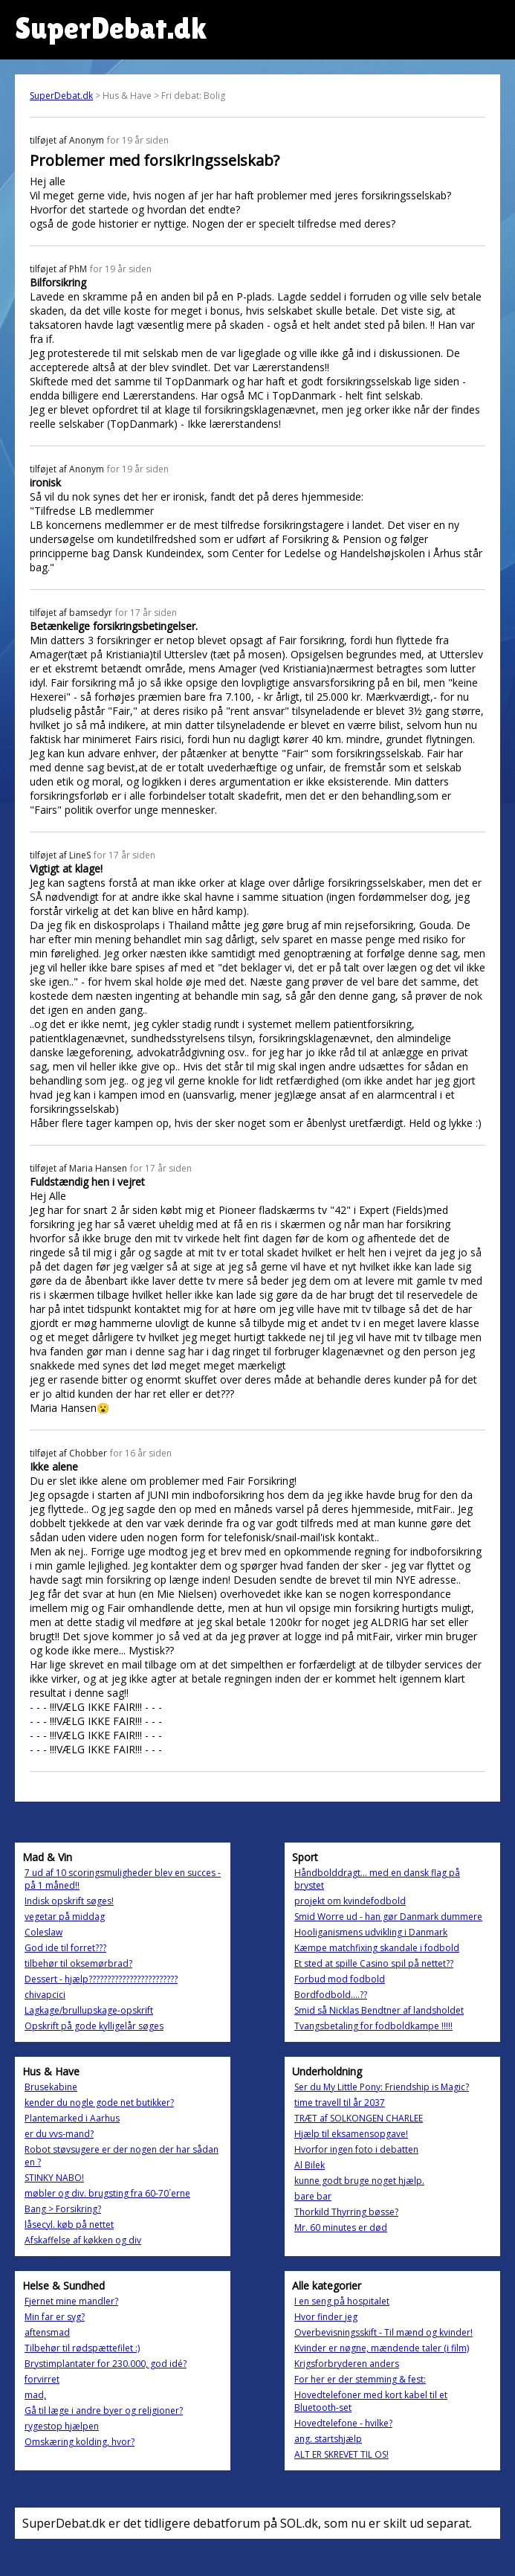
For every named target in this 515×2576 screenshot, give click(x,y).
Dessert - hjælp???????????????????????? (101, 1979)
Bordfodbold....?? (330, 1994)
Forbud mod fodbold (339, 1979)
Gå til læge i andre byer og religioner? (104, 2410)
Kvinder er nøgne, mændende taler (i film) (381, 2348)
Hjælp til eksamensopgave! (351, 2133)
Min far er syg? (55, 2316)
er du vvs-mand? (59, 2133)
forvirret (42, 2379)
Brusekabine (51, 2087)
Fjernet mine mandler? (71, 2301)
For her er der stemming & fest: (360, 2379)
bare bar (312, 2196)
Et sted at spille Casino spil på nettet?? (373, 1963)
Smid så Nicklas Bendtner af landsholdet (379, 2010)
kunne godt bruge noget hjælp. (359, 2180)
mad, (35, 2395)
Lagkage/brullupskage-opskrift (89, 2010)
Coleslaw (43, 1932)
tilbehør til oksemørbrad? (78, 1963)
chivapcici (45, 1994)
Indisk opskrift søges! (69, 1901)
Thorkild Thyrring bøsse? (346, 2212)
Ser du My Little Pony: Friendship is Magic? (381, 2087)
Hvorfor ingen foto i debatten (356, 2149)
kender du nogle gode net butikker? (99, 2102)
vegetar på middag (65, 1916)
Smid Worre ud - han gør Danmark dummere (388, 1916)
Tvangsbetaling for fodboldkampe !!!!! (373, 2026)
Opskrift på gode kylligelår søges (94, 2026)
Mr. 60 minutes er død (340, 2227)
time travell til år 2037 (339, 2102)
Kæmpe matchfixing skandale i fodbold (376, 1947)
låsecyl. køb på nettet (69, 2224)
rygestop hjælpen (62, 2426)
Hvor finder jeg (325, 2316)
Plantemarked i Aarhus (72, 2118)
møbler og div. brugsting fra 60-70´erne (107, 2193)
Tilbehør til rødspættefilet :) (82, 2348)
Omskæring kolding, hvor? (80, 2441)
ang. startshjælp (328, 2438)
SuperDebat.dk (61, 95)
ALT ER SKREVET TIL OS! (341, 2454)
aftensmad (47, 2332)
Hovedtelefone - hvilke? (343, 2423)
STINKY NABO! (54, 2177)
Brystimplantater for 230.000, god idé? (106, 2363)
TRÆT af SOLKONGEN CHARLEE (358, 2118)
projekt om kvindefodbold (350, 1901)
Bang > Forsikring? (63, 2209)
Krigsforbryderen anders (346, 2363)
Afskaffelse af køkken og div (83, 2240)
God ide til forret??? (65, 1947)
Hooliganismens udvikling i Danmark (370, 1932)
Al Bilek (309, 2165)
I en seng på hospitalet (341, 2301)
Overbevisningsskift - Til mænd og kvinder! (383, 2332)
